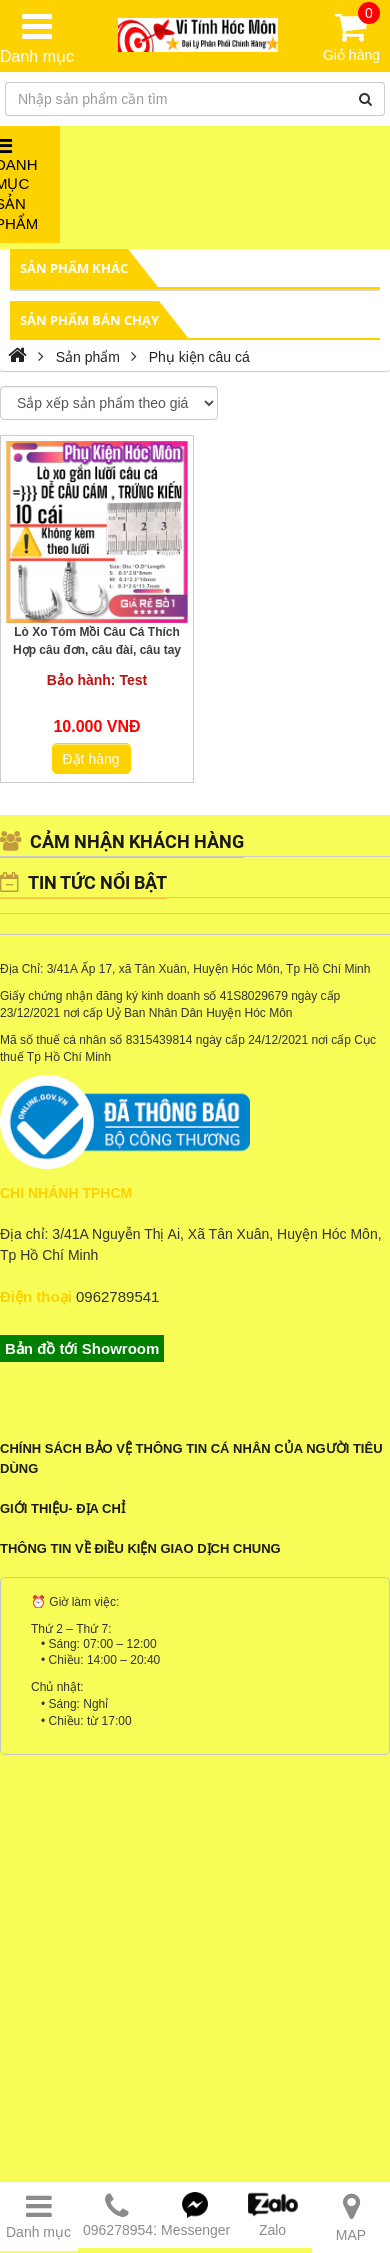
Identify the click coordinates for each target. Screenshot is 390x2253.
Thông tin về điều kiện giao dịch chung (140, 1548)
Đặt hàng (91, 759)
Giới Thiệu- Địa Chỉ (62, 1508)
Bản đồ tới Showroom (82, 1348)
